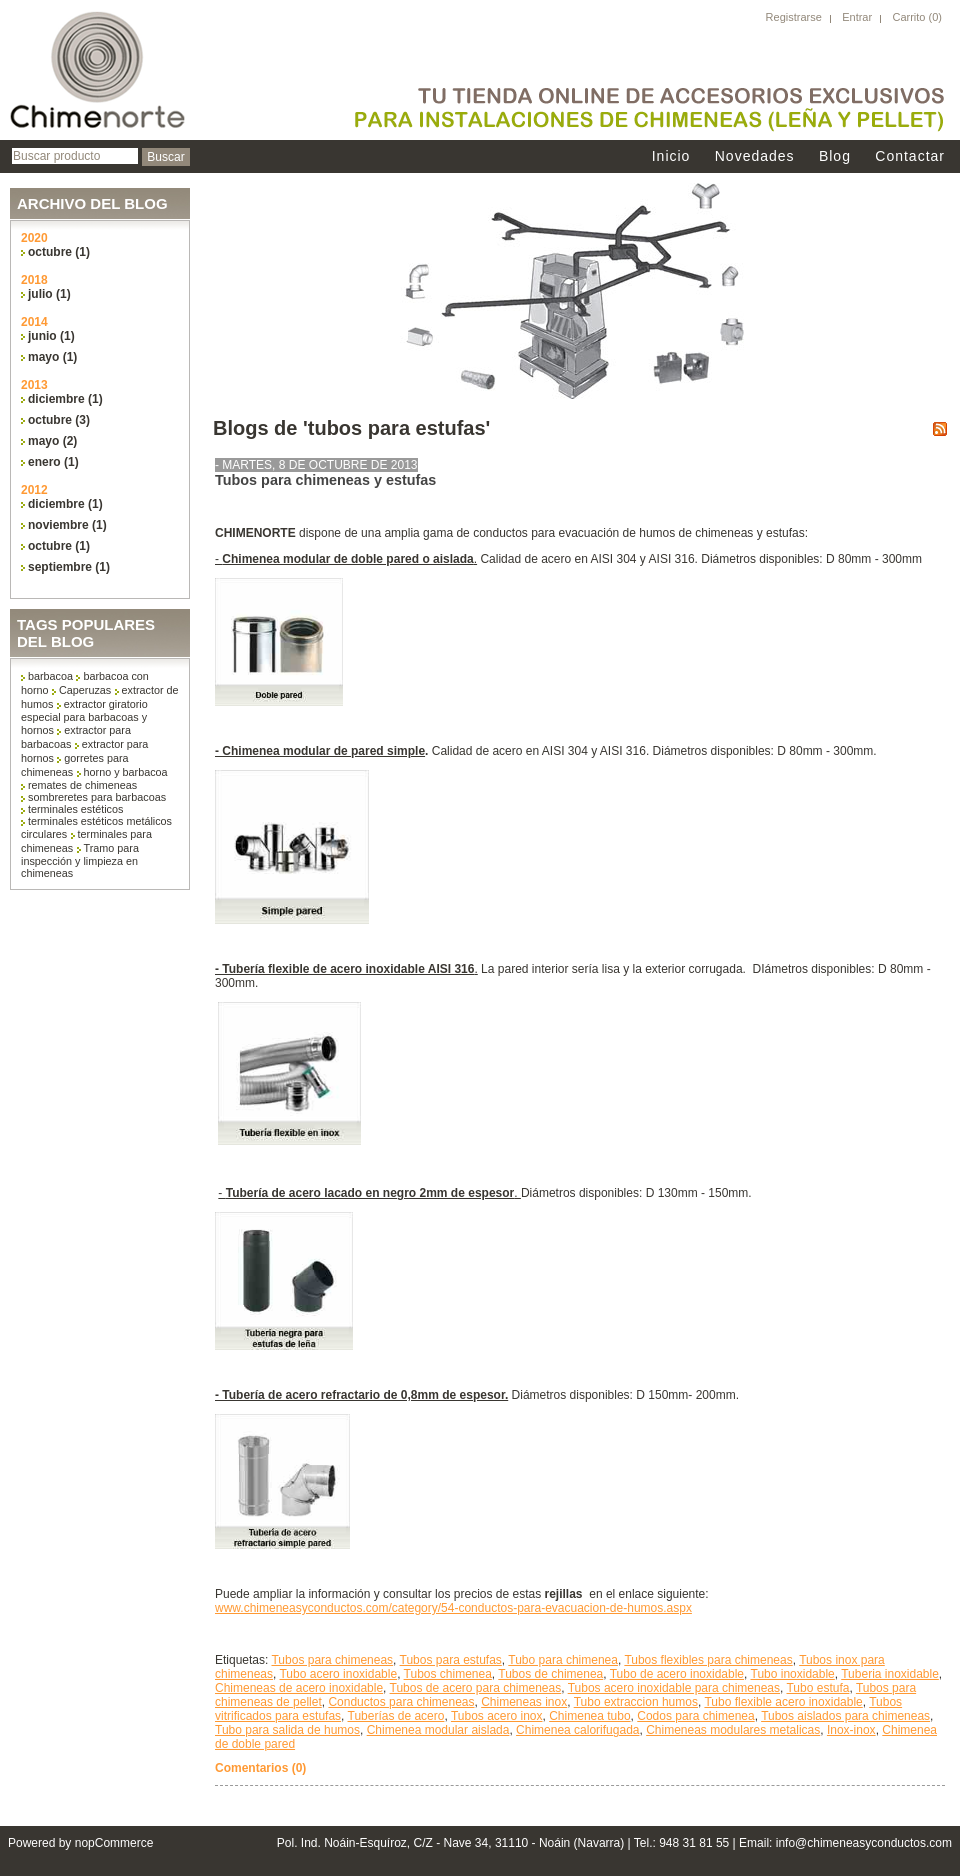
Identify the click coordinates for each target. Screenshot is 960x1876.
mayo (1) (52, 357)
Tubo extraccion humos (636, 1702)
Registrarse (794, 17)
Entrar (857, 17)
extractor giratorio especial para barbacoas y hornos (84, 717)
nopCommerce (114, 1843)
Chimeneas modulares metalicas (733, 1730)
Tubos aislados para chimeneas (845, 1716)
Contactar (910, 156)
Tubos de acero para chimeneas (476, 1688)
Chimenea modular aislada (438, 1730)
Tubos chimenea (448, 1674)
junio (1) (51, 336)
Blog (835, 156)
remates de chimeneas (82, 785)
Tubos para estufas (451, 1660)
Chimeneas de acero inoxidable (299, 1688)
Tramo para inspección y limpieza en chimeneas (80, 860)
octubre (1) (59, 252)
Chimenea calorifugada (577, 1730)
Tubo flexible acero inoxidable (783, 1702)
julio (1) (49, 294)
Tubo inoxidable (793, 1674)
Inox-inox (851, 1730)
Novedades (755, 156)
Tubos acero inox (497, 1716)
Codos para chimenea (695, 1716)
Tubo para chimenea (563, 1660)
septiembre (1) (69, 567)
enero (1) (53, 462)
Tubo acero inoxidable (338, 1674)
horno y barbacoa (126, 772)
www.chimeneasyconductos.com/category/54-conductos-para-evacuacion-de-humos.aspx (453, 1608)
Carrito (910, 17)
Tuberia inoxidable (890, 1674)
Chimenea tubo (589, 1716)
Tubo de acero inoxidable (677, 1674)
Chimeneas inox (524, 1702)
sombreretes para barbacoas (97, 797)
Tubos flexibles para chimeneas (708, 1660)
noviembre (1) (67, 525)
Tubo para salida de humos (287, 1730)
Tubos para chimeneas (332, 1660)
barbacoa (50, 676)
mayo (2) (52, 441)
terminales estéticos (75, 809)
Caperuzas (85, 690)
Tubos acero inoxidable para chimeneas (674, 1688)
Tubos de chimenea (550, 1674)
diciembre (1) (65, 399)
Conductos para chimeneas (401, 1702)
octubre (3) (59, 420)
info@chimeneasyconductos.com (864, 1843)
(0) (935, 17)
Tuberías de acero (396, 1716)
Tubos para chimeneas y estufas (325, 480)
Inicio (671, 156)
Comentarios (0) (260, 1768)
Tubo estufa (817, 1688)
